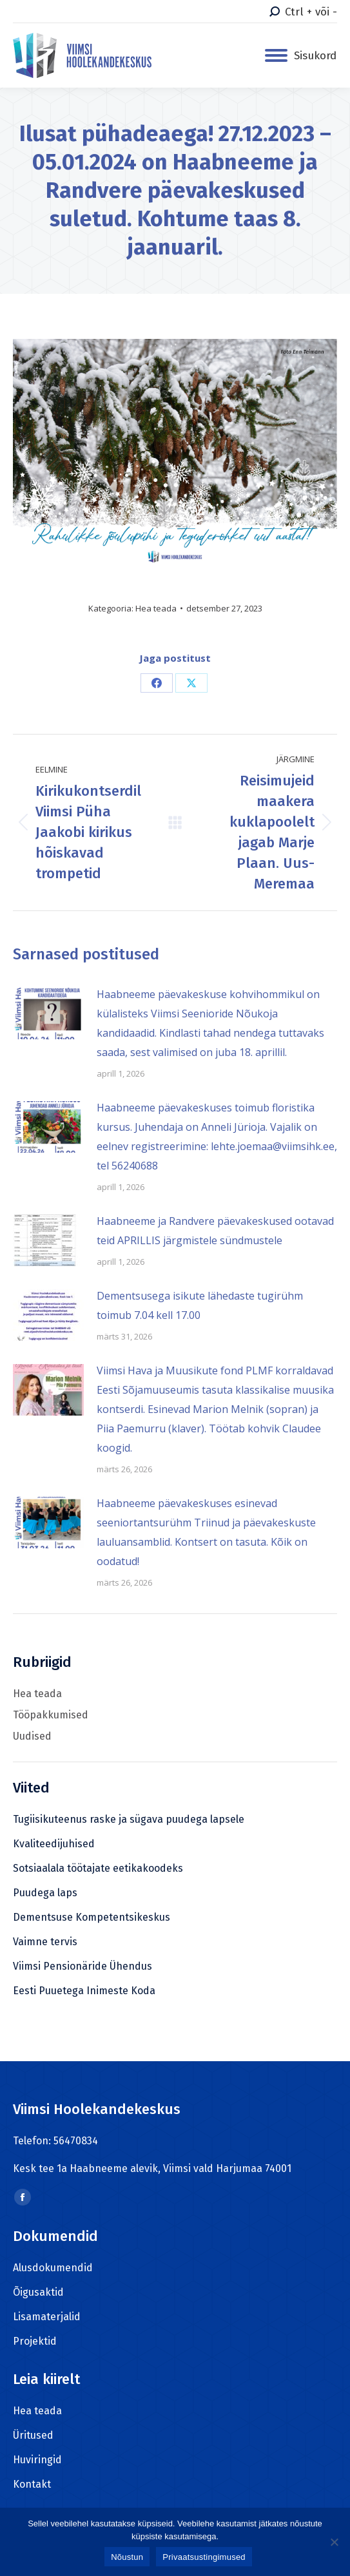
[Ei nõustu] (333, 2541)
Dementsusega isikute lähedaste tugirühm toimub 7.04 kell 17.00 (200, 1305)
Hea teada (156, 608)
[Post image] (48, 1013)
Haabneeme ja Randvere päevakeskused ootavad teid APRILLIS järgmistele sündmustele (215, 1230)
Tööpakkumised (50, 1715)
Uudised (32, 1736)
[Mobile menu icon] (300, 55)
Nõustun (127, 2557)
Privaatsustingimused (204, 2557)
